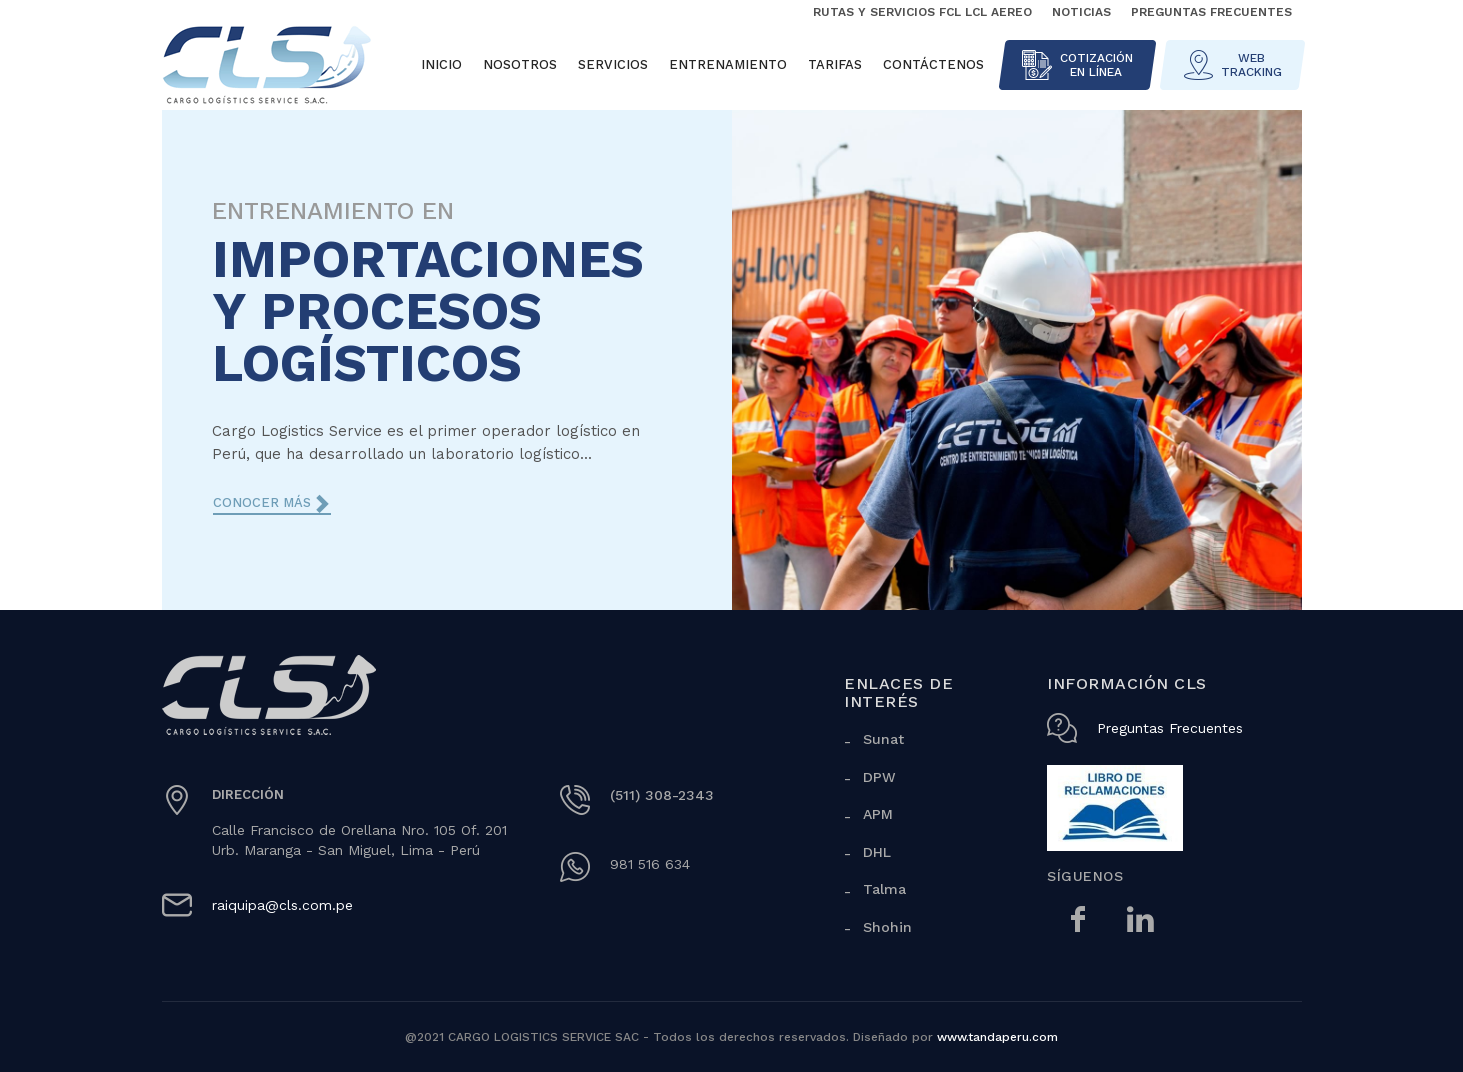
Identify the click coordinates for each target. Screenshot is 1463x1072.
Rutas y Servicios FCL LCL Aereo (922, 12)
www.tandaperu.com (997, 1037)
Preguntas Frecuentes (1211, 12)
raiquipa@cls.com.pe (282, 905)
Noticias (1081, 12)
